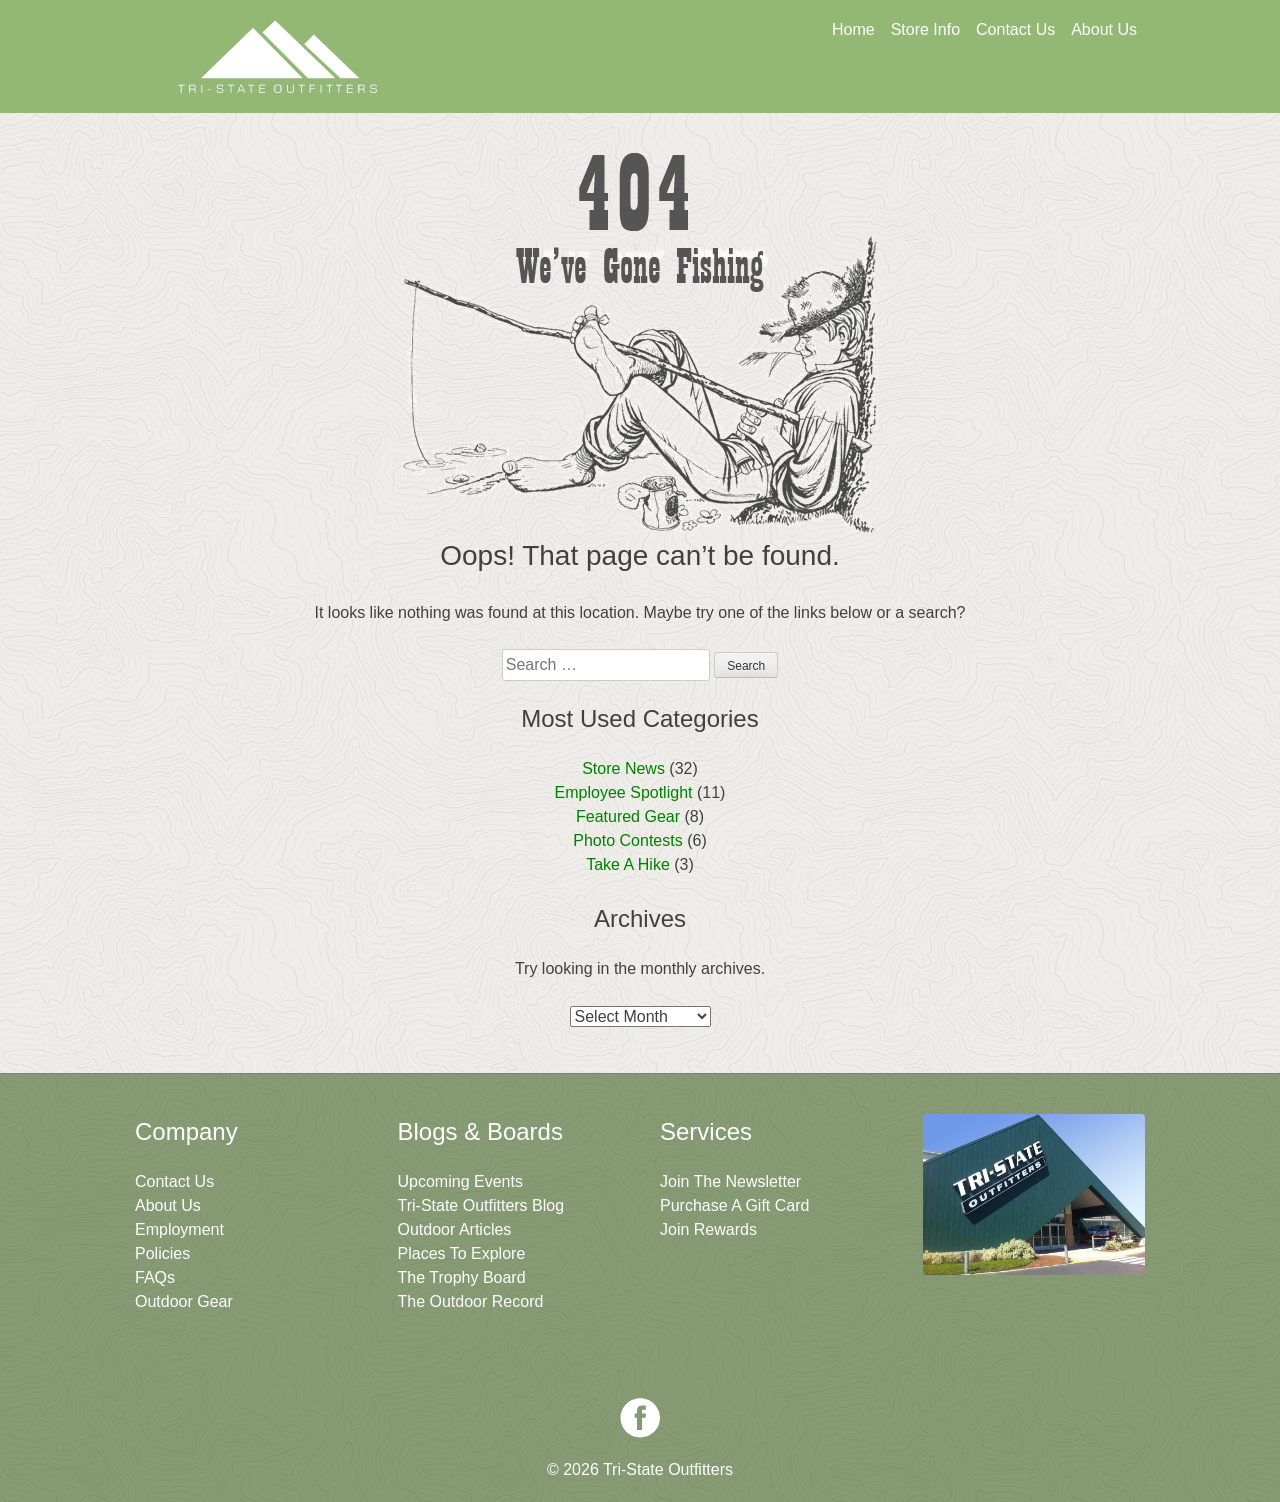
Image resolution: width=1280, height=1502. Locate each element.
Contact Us (1015, 29)
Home (853, 29)
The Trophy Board (462, 1277)
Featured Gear (628, 816)
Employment (179, 1229)
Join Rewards (708, 1229)
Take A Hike (628, 864)
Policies (162, 1253)
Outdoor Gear (184, 1301)
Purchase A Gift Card (734, 1205)
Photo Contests (627, 840)
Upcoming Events (460, 1181)
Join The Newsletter (1038, 87)
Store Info (925, 29)
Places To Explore (462, 1253)
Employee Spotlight (624, 792)
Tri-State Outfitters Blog (481, 1205)
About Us (1104, 29)
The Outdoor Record (471, 1301)
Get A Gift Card (651, 87)
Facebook (640, 1418)
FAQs (155, 1277)
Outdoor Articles (455, 1229)
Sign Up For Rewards (845, 87)
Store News (623, 768)
